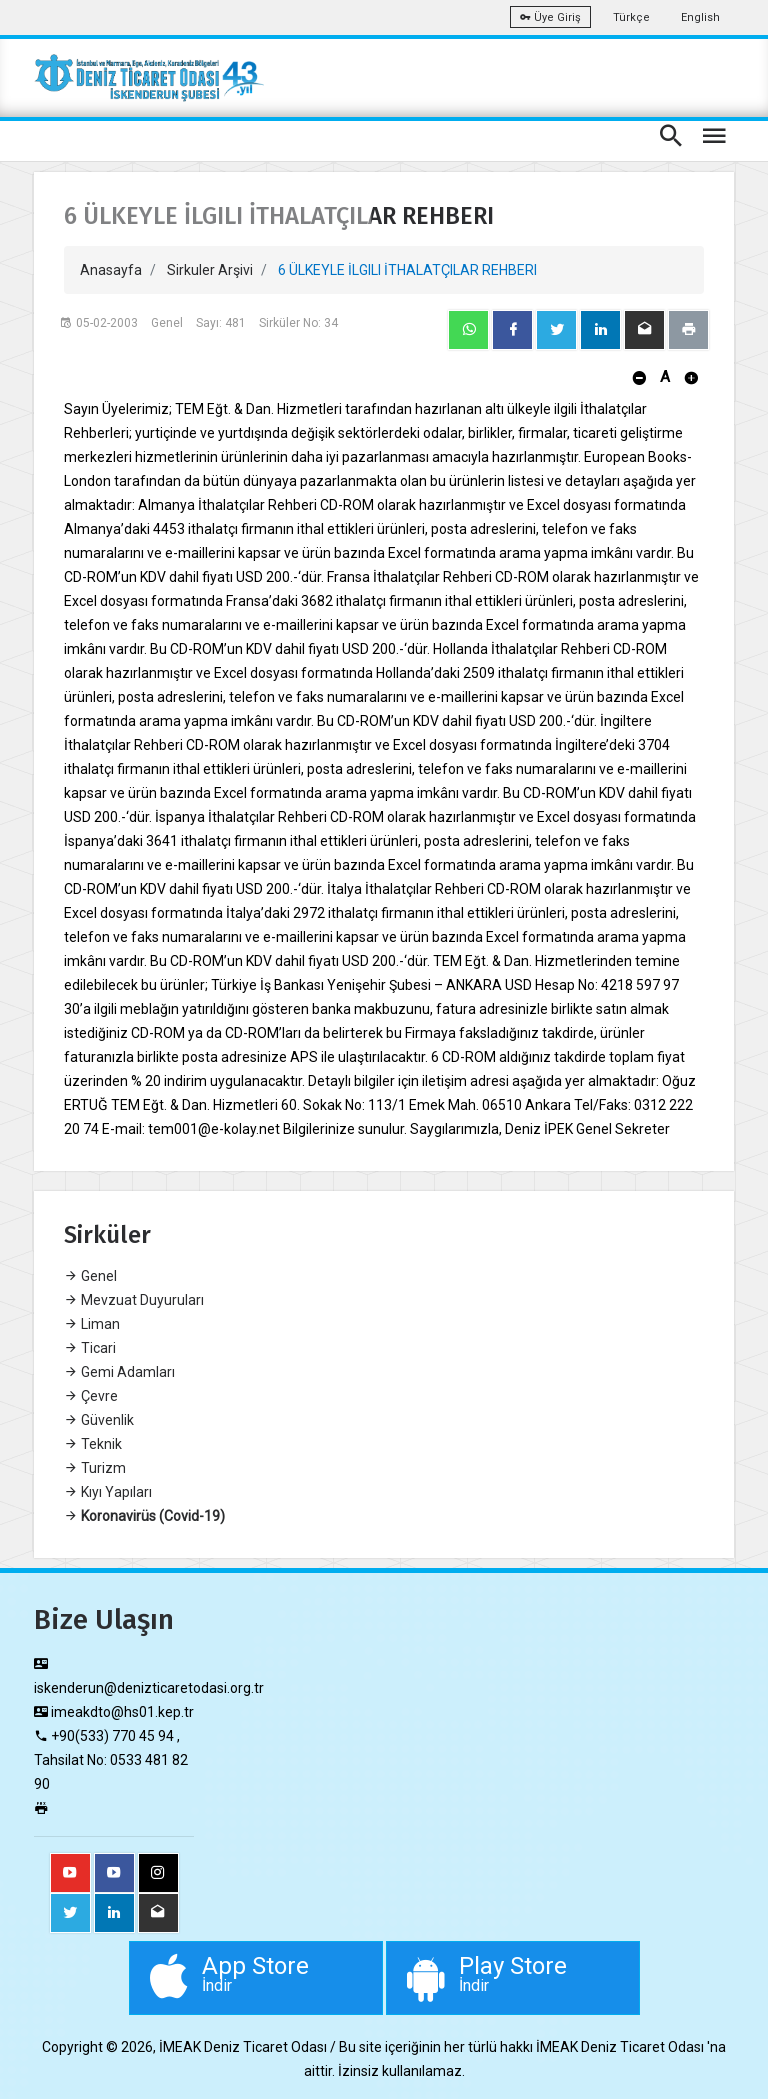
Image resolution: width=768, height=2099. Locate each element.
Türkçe (631, 17)
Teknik (93, 1444)
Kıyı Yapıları (108, 1492)
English (700, 17)
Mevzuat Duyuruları (134, 1300)
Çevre (91, 1396)
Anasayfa (111, 270)
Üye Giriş (550, 17)
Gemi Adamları (119, 1372)
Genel (90, 1276)
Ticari (90, 1348)
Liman (92, 1324)
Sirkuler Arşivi (210, 270)
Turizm (95, 1468)
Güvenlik (99, 1420)
